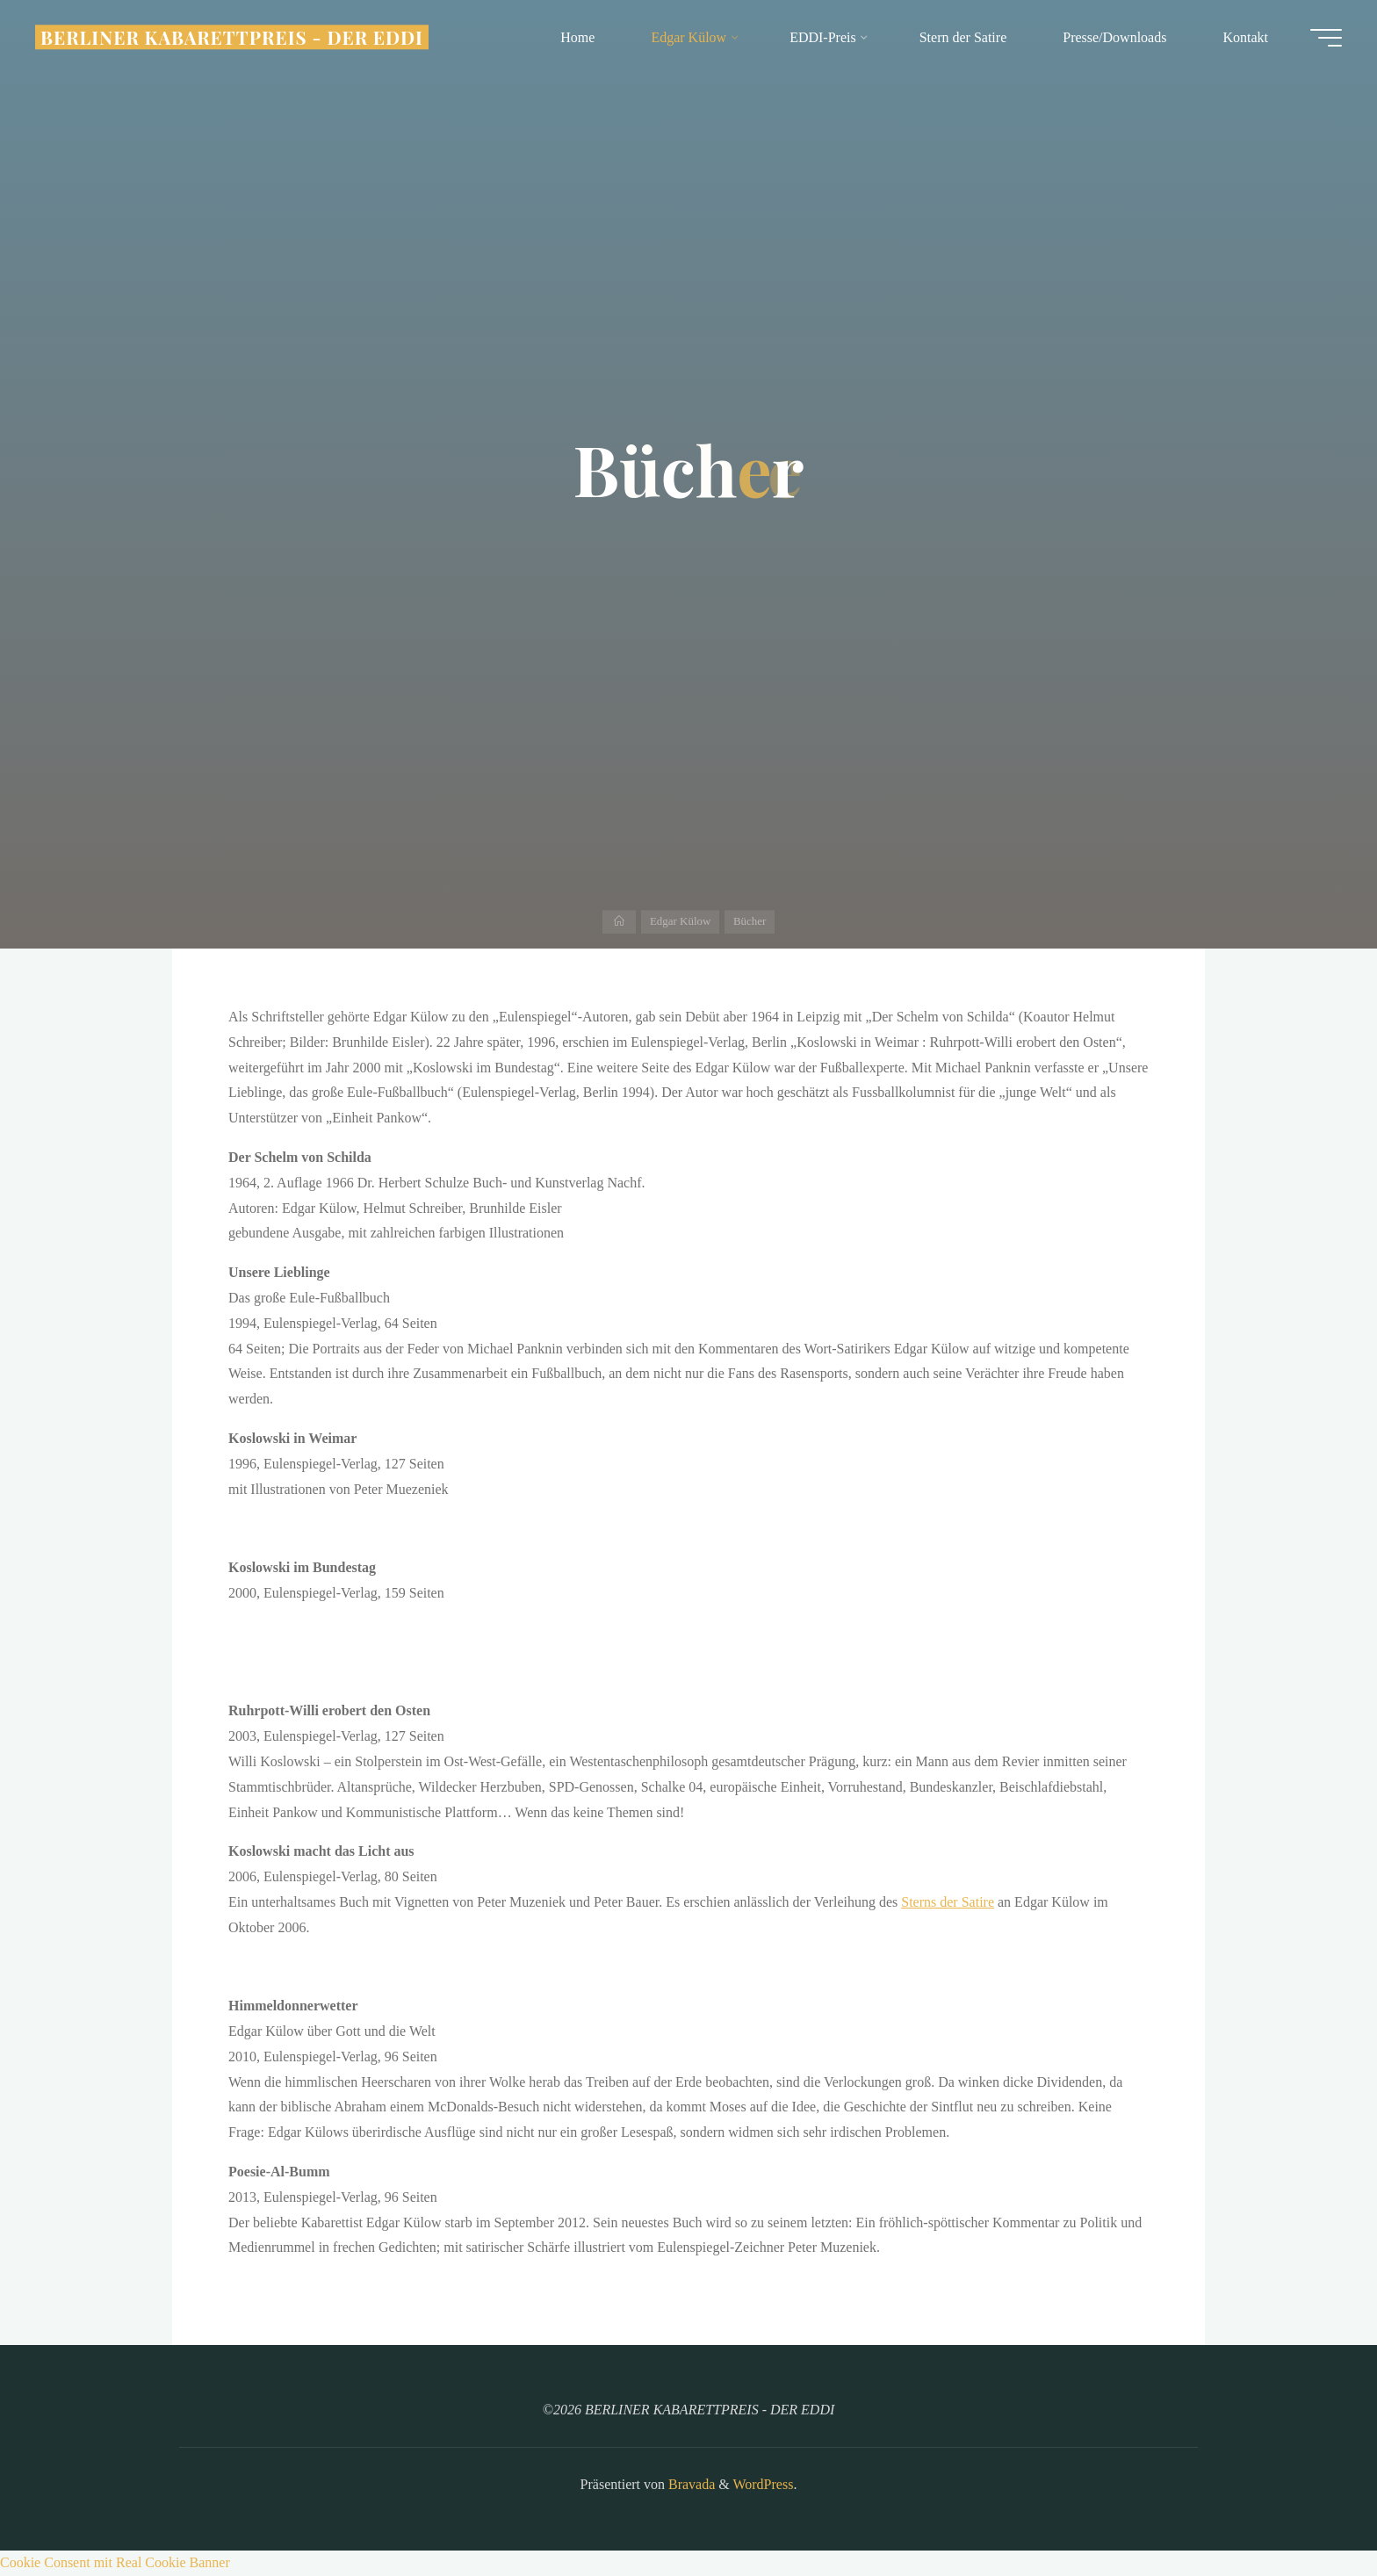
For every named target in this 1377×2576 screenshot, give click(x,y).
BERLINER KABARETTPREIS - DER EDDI (231, 37)
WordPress (762, 2484)
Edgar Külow (680, 920)
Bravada (690, 2484)
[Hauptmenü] (1326, 38)
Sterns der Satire (947, 1901)
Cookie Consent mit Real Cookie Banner (115, 2562)
